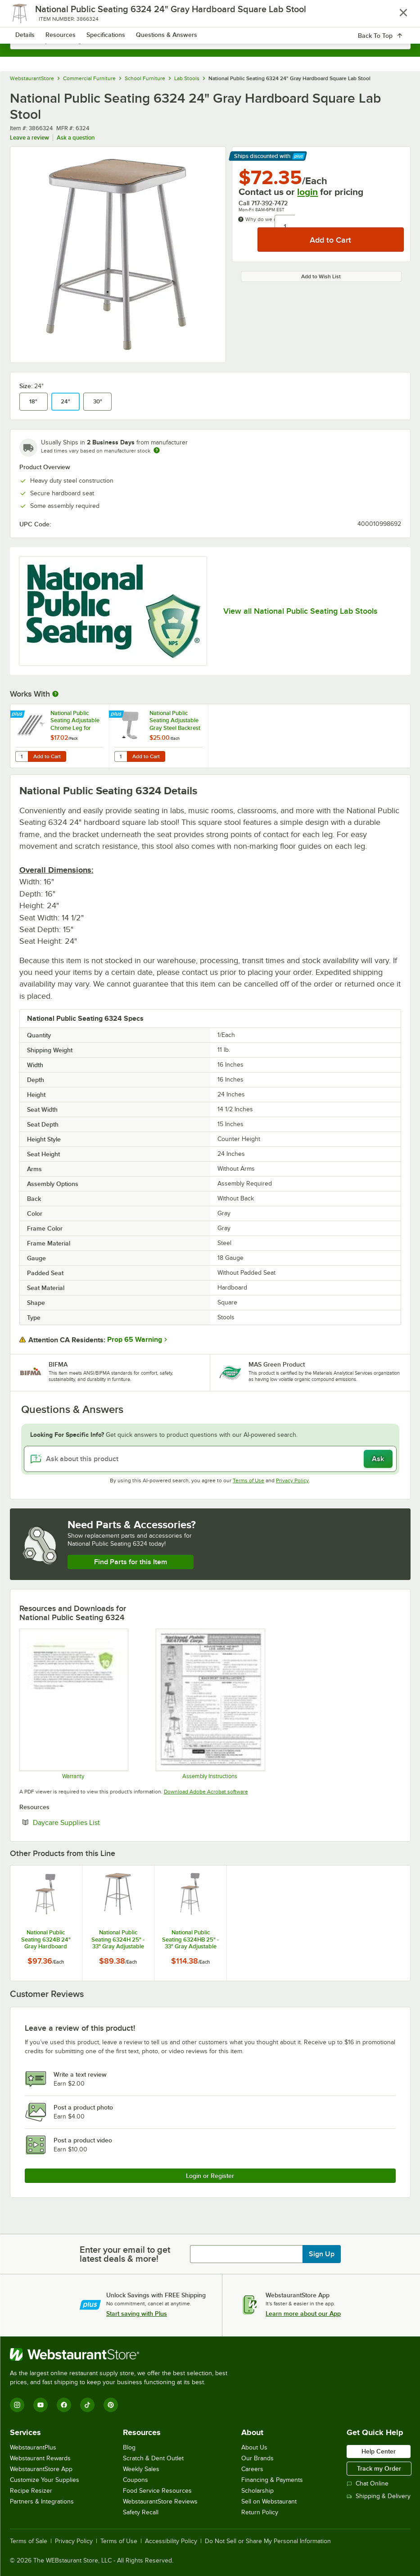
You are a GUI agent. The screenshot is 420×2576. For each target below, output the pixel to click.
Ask (378, 1459)
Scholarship (257, 2490)
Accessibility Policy (171, 2541)
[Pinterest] (111, 2405)
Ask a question (76, 137)
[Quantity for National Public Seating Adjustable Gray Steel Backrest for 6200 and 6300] (120, 756)
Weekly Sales (141, 2469)
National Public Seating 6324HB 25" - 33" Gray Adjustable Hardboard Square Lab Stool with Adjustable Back (190, 1939)
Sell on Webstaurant (269, 2501)
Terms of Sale (28, 2541)
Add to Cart (47, 756)
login (307, 191)
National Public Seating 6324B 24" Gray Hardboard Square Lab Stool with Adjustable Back (46, 1939)
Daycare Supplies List (94, 1822)
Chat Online (367, 2483)
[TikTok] (87, 2405)
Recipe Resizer (31, 2490)
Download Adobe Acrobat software (206, 1791)
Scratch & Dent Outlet (153, 2458)
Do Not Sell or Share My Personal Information (268, 2541)
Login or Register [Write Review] (210, 2175)
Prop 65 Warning (134, 1340)
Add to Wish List (321, 276)
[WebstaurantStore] (122, 2354)
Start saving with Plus (136, 2313)
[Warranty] (73, 1704)
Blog (129, 2447)
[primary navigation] (29, 16)
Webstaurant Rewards (40, 2458)
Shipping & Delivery (379, 2496)
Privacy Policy (292, 1480)
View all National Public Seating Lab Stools (300, 611)
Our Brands (257, 2458)
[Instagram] (17, 2405)
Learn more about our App (303, 2313)
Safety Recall (140, 2512)
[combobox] (210, 41)
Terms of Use (248, 1480)
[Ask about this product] (210, 1458)
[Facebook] (64, 2405)
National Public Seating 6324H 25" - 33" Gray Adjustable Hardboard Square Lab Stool (118, 1939)
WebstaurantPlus (33, 2447)
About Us (254, 2447)
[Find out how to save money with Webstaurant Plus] (18, 715)
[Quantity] (285, 227)
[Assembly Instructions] (210, 1704)
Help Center (378, 2451)
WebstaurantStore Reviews (160, 2501)
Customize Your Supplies (44, 2479)
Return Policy (259, 2512)
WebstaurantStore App (41, 2469)
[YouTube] (40, 2405)
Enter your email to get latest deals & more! (125, 2254)
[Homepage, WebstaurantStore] (210, 16)
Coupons (135, 2479)
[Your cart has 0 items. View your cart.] (397, 16)
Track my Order (379, 2468)
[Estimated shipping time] (156, 450)
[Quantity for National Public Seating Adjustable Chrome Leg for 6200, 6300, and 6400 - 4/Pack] (21, 756)
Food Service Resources (157, 2490)
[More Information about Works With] (56, 694)
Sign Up (321, 2254)
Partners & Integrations (42, 2501)
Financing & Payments (272, 2479)
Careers (252, 2469)
